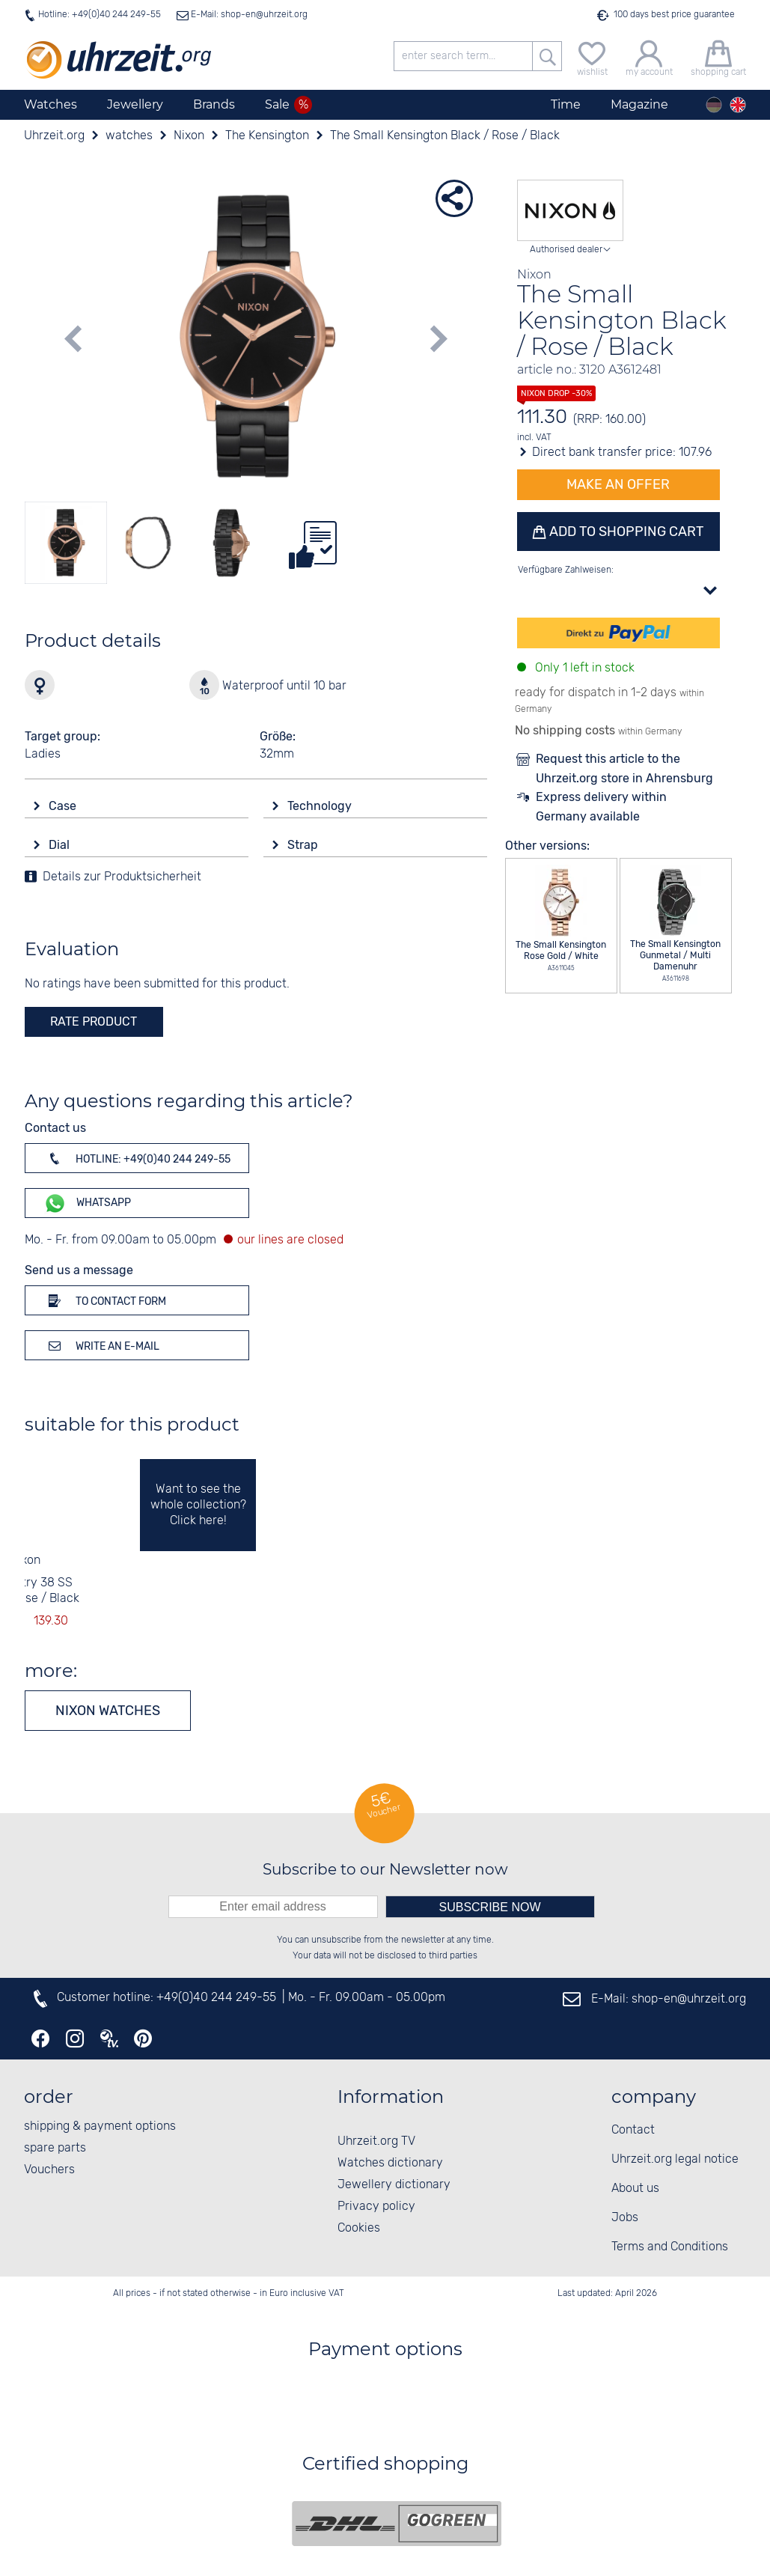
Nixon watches (107, 1710)
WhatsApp (87, 1203)
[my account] (649, 56)
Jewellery (135, 104)
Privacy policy (376, 2206)
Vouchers (49, 2170)
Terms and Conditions (669, 2247)
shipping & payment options (100, 2126)
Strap (304, 845)
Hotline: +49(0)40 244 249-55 (99, 14)
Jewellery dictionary (393, 2185)
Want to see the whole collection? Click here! (198, 1505)
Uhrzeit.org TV (376, 2141)
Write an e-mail (101, 1345)
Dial (61, 845)
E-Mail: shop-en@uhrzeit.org (248, 14)
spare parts (55, 2148)
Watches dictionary (390, 2163)
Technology (321, 806)
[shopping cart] (718, 56)
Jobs (624, 2218)
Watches (50, 104)
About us (635, 2188)
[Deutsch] (714, 105)
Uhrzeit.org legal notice (675, 2159)
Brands (214, 104)
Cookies (358, 2228)
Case (64, 806)
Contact (633, 2130)
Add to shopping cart (624, 531)
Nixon (25, 1560)
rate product (93, 1021)
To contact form (104, 1300)
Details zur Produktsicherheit (122, 877)
